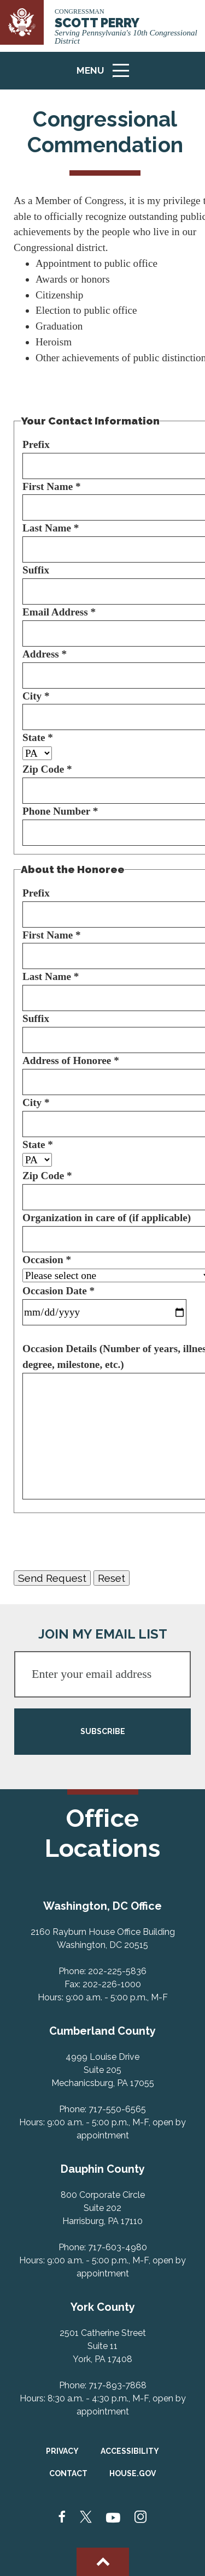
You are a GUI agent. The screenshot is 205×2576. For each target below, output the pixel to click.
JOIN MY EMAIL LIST (102, 1634)
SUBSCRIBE (102, 1731)
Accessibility (130, 2451)
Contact (68, 2473)
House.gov (132, 2473)
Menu (107, 75)
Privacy (62, 2451)
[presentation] (97, 1541)
